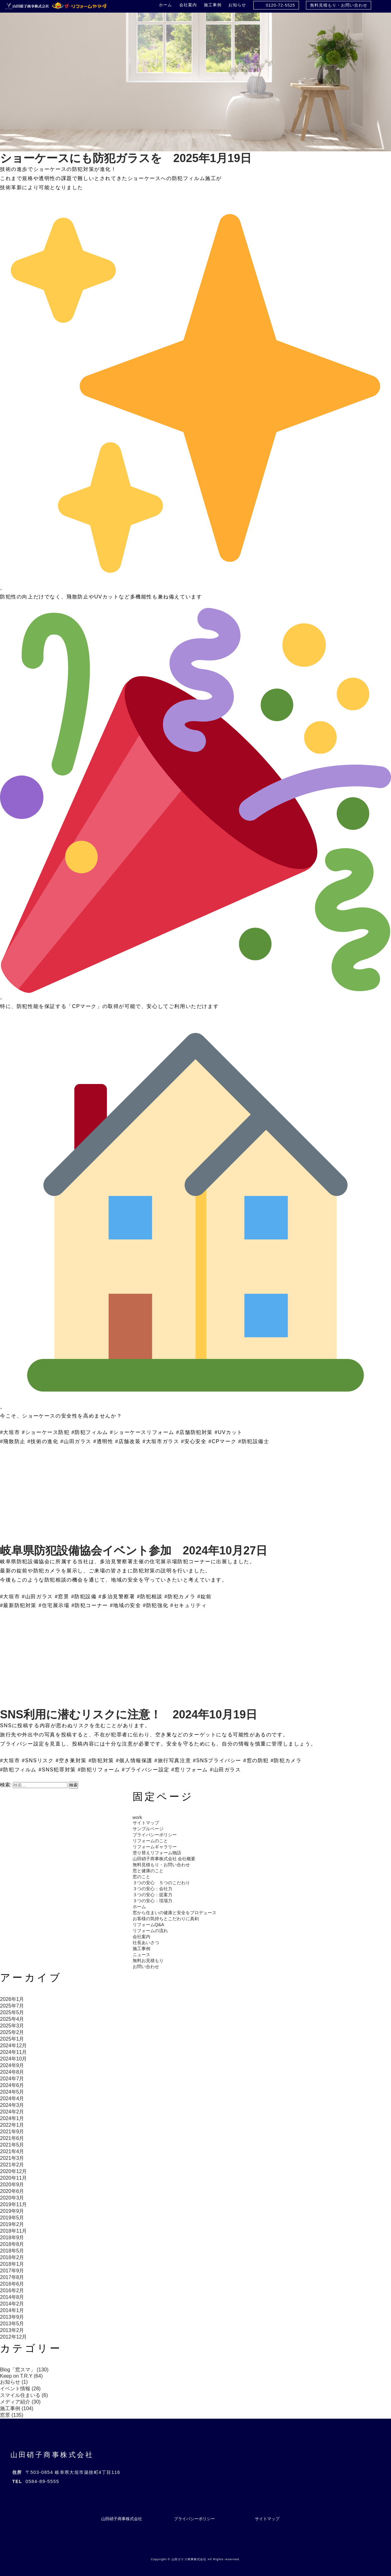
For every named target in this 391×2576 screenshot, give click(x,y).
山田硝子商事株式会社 (52, 2455)
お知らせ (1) (14, 2382)
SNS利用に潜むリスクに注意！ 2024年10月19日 (128, 1714)
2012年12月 (13, 2337)
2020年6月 (12, 2191)
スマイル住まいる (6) (24, 2395)
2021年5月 (12, 2145)
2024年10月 (13, 2058)
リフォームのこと (150, 1840)
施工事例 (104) (16, 2408)
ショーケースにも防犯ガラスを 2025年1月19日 (125, 158)
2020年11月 (13, 2178)
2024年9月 (12, 2065)
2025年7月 (12, 2005)
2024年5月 (12, 2092)
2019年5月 (12, 2217)
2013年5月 (12, 2323)
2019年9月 (12, 2211)
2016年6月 (12, 2284)
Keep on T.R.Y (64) (21, 2376)
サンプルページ (148, 1828)
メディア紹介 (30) (20, 2401)
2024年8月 (12, 2072)
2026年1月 (12, 1999)
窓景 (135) (11, 2415)
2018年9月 (12, 2237)
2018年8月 (12, 2244)
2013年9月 (12, 2317)
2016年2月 (12, 2290)
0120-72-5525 (281, 5)
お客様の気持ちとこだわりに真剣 (166, 1918)
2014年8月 (12, 2297)
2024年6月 (12, 2085)
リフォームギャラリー (155, 1846)
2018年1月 (12, 2264)
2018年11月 (13, 2231)
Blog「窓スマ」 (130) (24, 2369)
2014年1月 (12, 2310)
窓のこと (141, 1876)
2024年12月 (13, 2045)
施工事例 (212, 5)
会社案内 (188, 5)
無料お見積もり (148, 1960)
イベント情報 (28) (20, 2388)
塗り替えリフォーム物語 (157, 1852)
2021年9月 (12, 2131)
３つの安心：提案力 (152, 1894)
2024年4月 (12, 2098)
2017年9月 (12, 2270)
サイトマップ (146, 1822)
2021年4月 (12, 2151)
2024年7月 (12, 2078)
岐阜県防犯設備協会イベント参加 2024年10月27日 (133, 1550)
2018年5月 (12, 2250)
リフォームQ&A (148, 1924)
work (137, 1817)
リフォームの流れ (150, 1930)
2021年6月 (12, 2138)
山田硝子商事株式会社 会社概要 (164, 1858)
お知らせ (237, 5)
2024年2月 (12, 2111)
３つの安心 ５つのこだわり (161, 1882)
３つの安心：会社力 (152, 1888)
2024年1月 (12, 2118)
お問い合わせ (146, 1966)
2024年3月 (12, 2105)
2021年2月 (12, 2164)
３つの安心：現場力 (152, 1900)
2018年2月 (12, 2257)
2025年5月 (12, 2012)
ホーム (165, 5)
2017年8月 (12, 2277)
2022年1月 (12, 2125)
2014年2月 (12, 2303)
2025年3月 (12, 2025)
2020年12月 (13, 2171)
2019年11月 (13, 2204)
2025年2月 (12, 2032)
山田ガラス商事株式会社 (188, 2559)
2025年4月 (12, 2019)
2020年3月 (12, 2197)
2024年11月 (13, 2052)
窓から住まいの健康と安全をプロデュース (174, 1912)
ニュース (141, 1954)
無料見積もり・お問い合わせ (338, 5)
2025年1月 (12, 2039)
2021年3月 (12, 2158)
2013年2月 (12, 2330)
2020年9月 (12, 2184)
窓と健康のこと (148, 1870)
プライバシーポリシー (155, 1834)
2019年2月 (12, 2224)
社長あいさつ (146, 1942)
